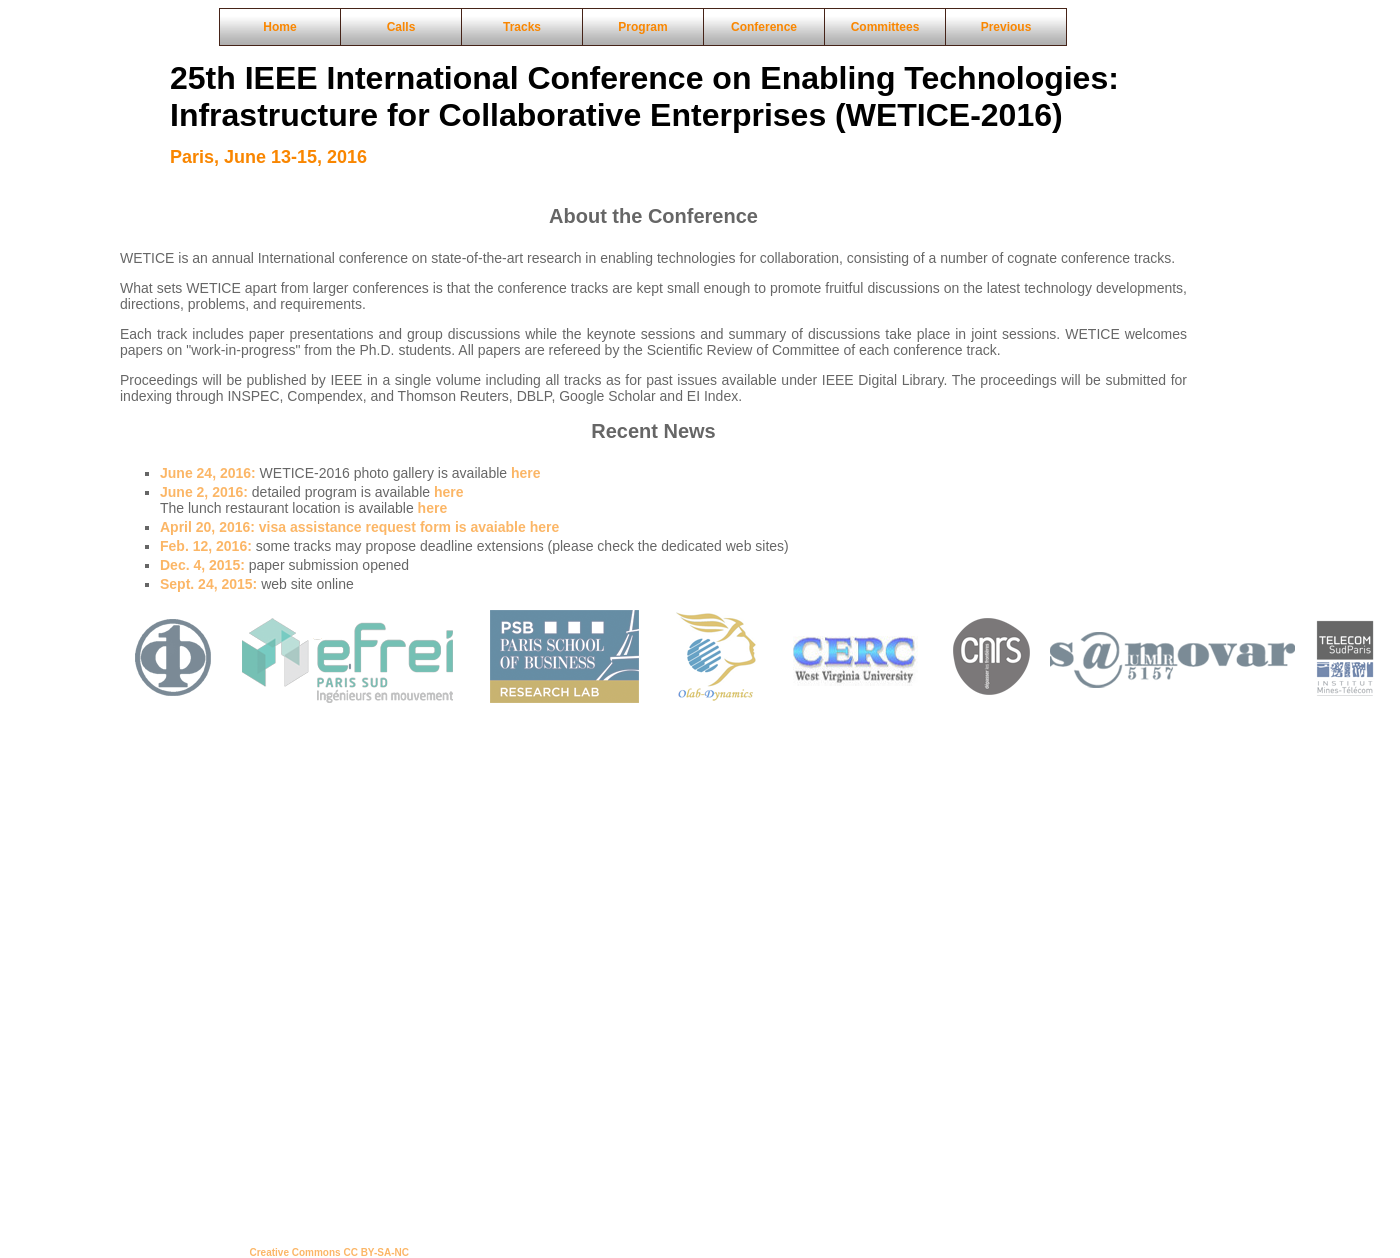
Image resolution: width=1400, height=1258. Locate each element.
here (526, 473)
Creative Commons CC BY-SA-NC (329, 1252)
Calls (401, 27)
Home (279, 27)
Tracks (522, 27)
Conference (764, 27)
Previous (1006, 27)
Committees (885, 27)
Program (642, 27)
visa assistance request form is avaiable (345, 527)
